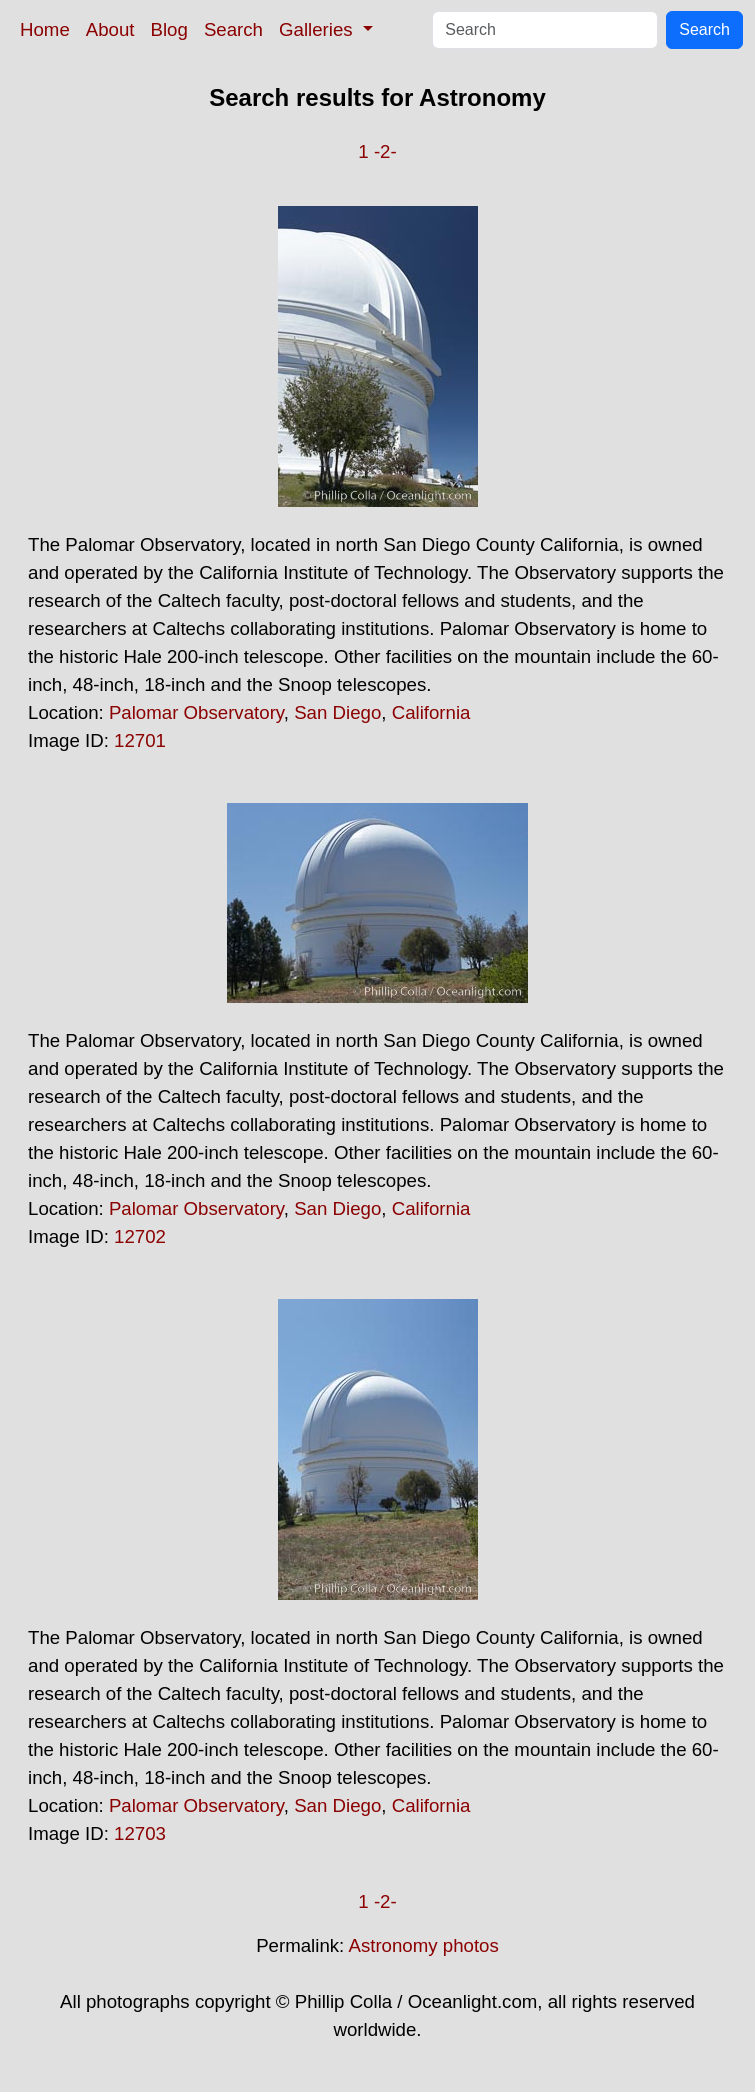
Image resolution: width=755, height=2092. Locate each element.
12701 (140, 740)
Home (45, 29)
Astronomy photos (423, 1945)
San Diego (337, 712)
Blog (169, 29)
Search (233, 29)
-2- (385, 151)
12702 (140, 1236)
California (431, 712)
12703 (140, 1833)
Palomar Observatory (196, 712)
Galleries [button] (318, 29)
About (110, 29)
